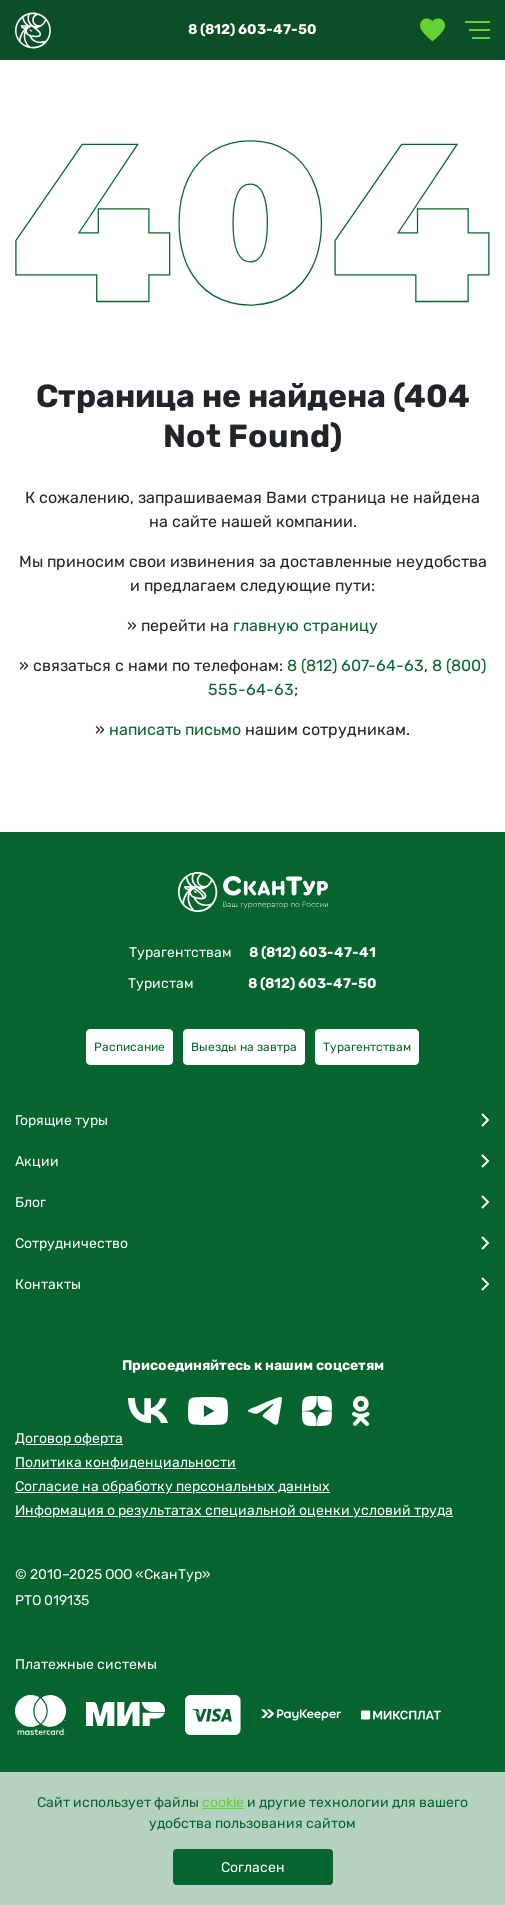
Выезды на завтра (244, 1047)
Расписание (129, 1047)
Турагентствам (367, 1047)
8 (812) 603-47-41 (312, 952)
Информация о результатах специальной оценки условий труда (234, 1510)
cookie (223, 1802)
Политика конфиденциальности (125, 1462)
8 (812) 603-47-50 (252, 29)
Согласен (253, 1867)
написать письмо (175, 729)
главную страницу (305, 625)
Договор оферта (69, 1438)
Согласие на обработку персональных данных (172, 1486)
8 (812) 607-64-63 (355, 665)
